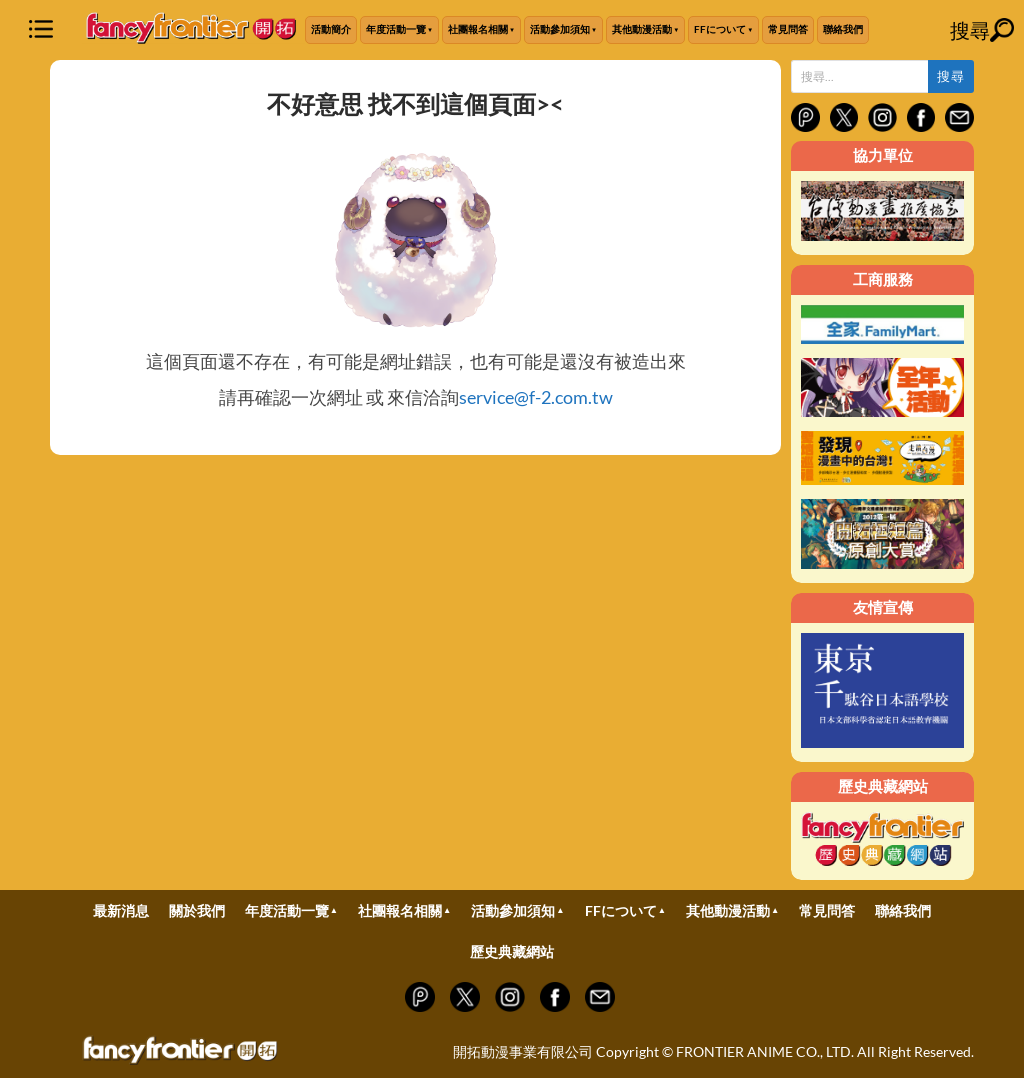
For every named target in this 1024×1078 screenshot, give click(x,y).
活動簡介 (331, 29)
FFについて (720, 29)
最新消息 (121, 910)
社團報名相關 (478, 29)
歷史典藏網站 (512, 951)
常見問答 (788, 29)
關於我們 (197, 910)
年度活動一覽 (396, 29)
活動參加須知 (560, 29)
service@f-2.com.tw (536, 397)
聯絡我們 (843, 29)
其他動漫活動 (642, 29)
